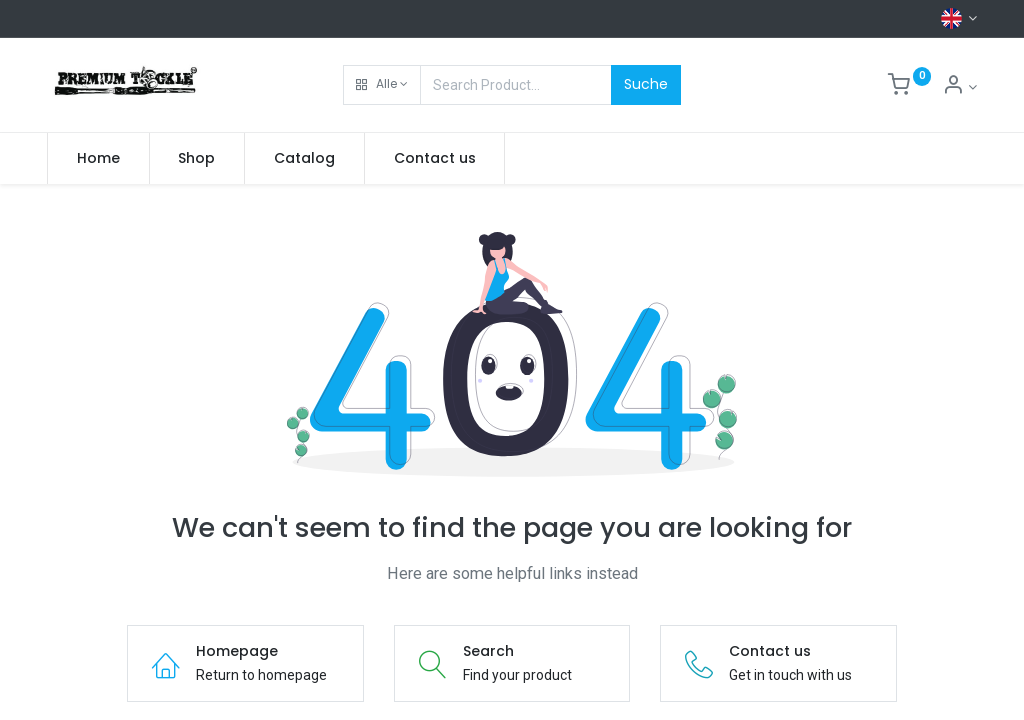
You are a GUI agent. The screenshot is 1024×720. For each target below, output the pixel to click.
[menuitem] (98, 159)
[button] (382, 85)
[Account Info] (959, 87)
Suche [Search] (646, 84)
